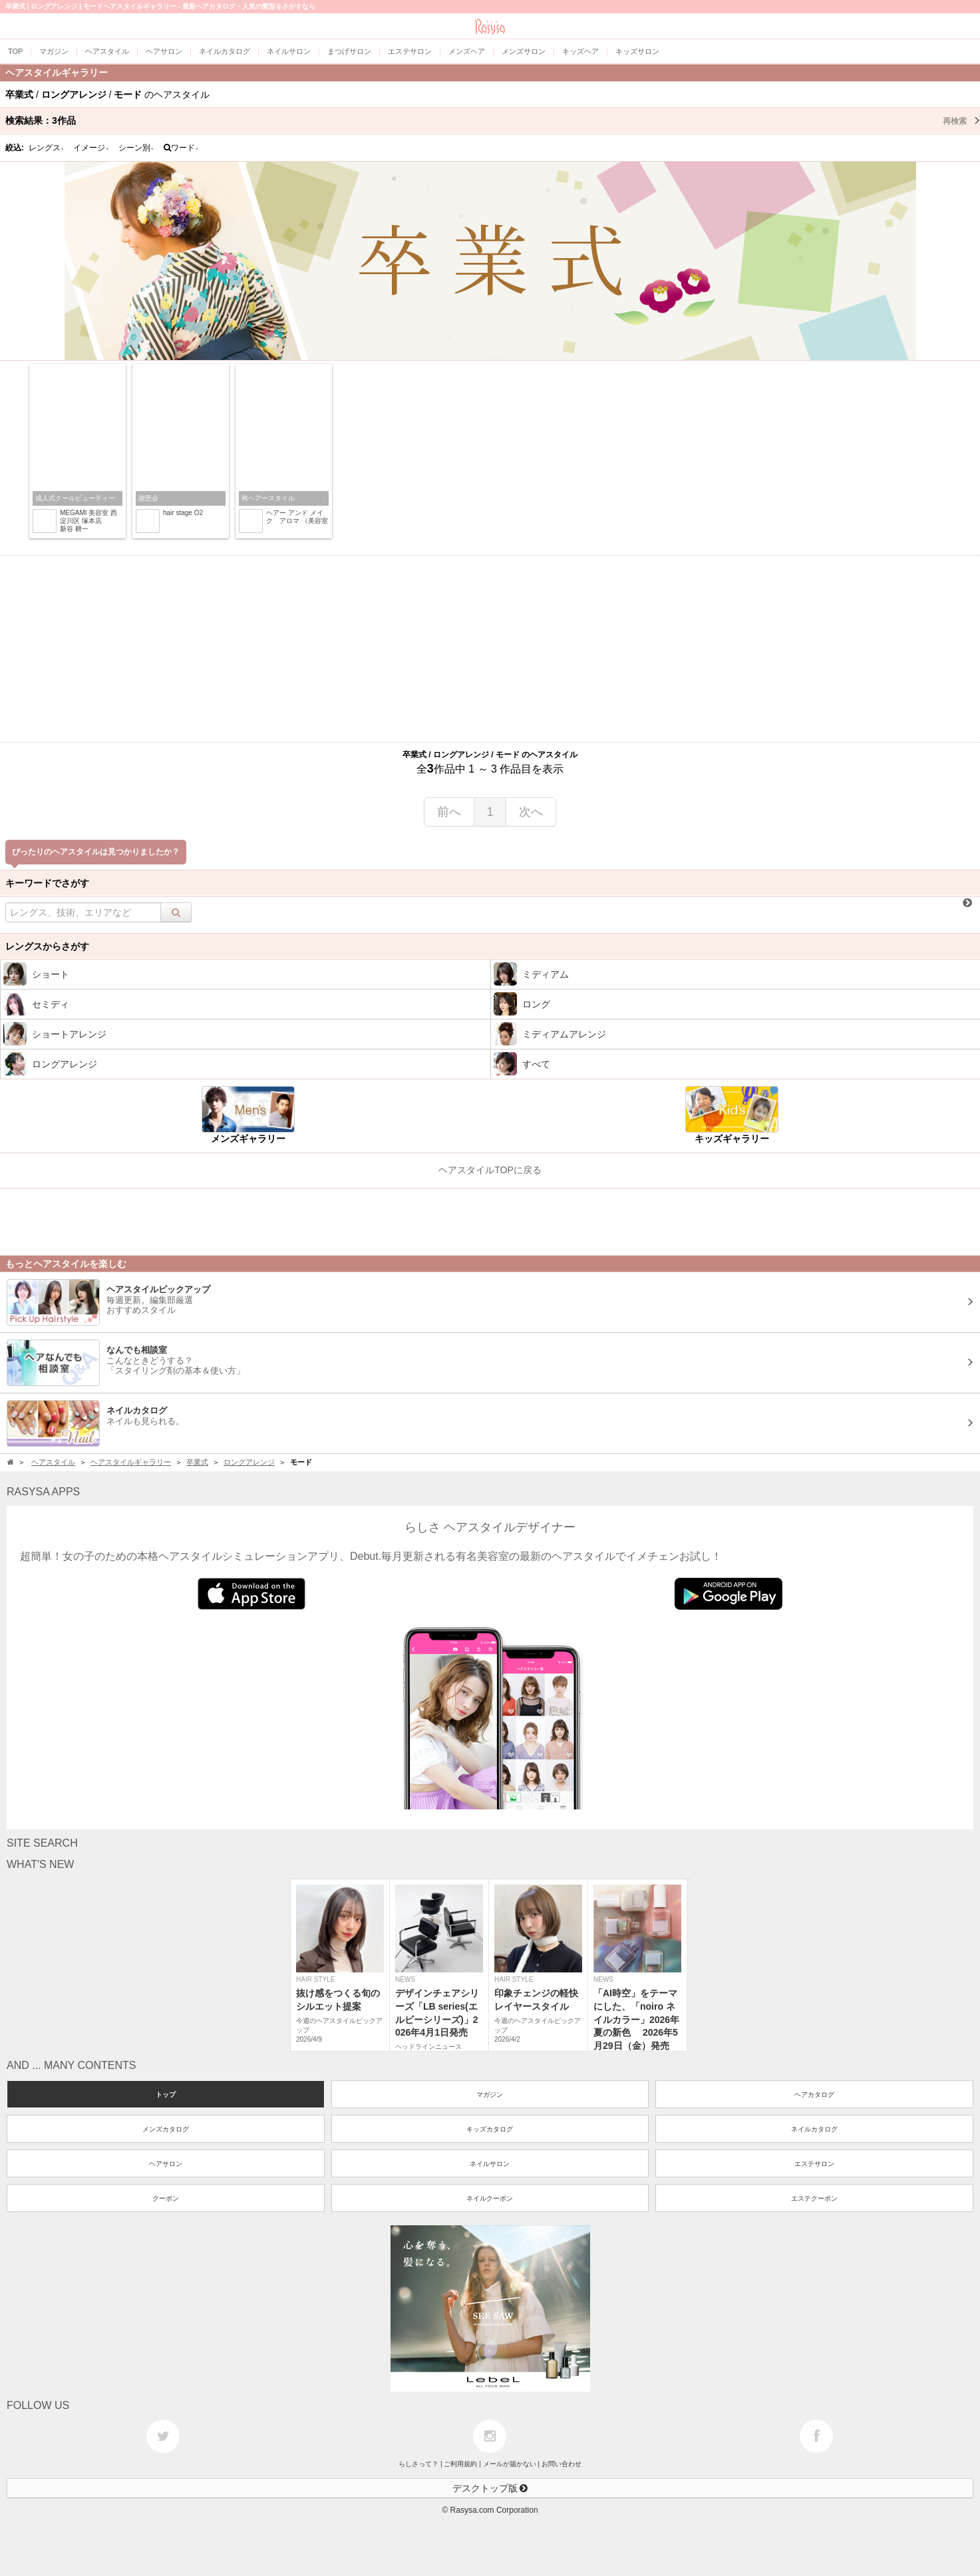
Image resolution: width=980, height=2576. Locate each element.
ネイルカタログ (814, 2129)
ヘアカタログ (814, 2094)
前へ (449, 812)
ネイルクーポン (489, 2198)
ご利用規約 (460, 2464)
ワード (181, 147)
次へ (531, 812)
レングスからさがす (47, 946)
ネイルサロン (490, 2163)
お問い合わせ (561, 2464)
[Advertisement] (490, 649)
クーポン (165, 2198)
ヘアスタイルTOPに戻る (490, 1170)
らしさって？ (418, 2464)
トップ (166, 2094)
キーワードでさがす (47, 883)
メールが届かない (509, 2464)
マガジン (489, 2094)
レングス (47, 147)
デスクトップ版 (490, 2488)
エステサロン (814, 2163)
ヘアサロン (165, 2163)
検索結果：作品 (492, 120)
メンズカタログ (165, 2129)
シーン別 (136, 147)
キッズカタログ (489, 2129)
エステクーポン (814, 2198)
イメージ (91, 147)
